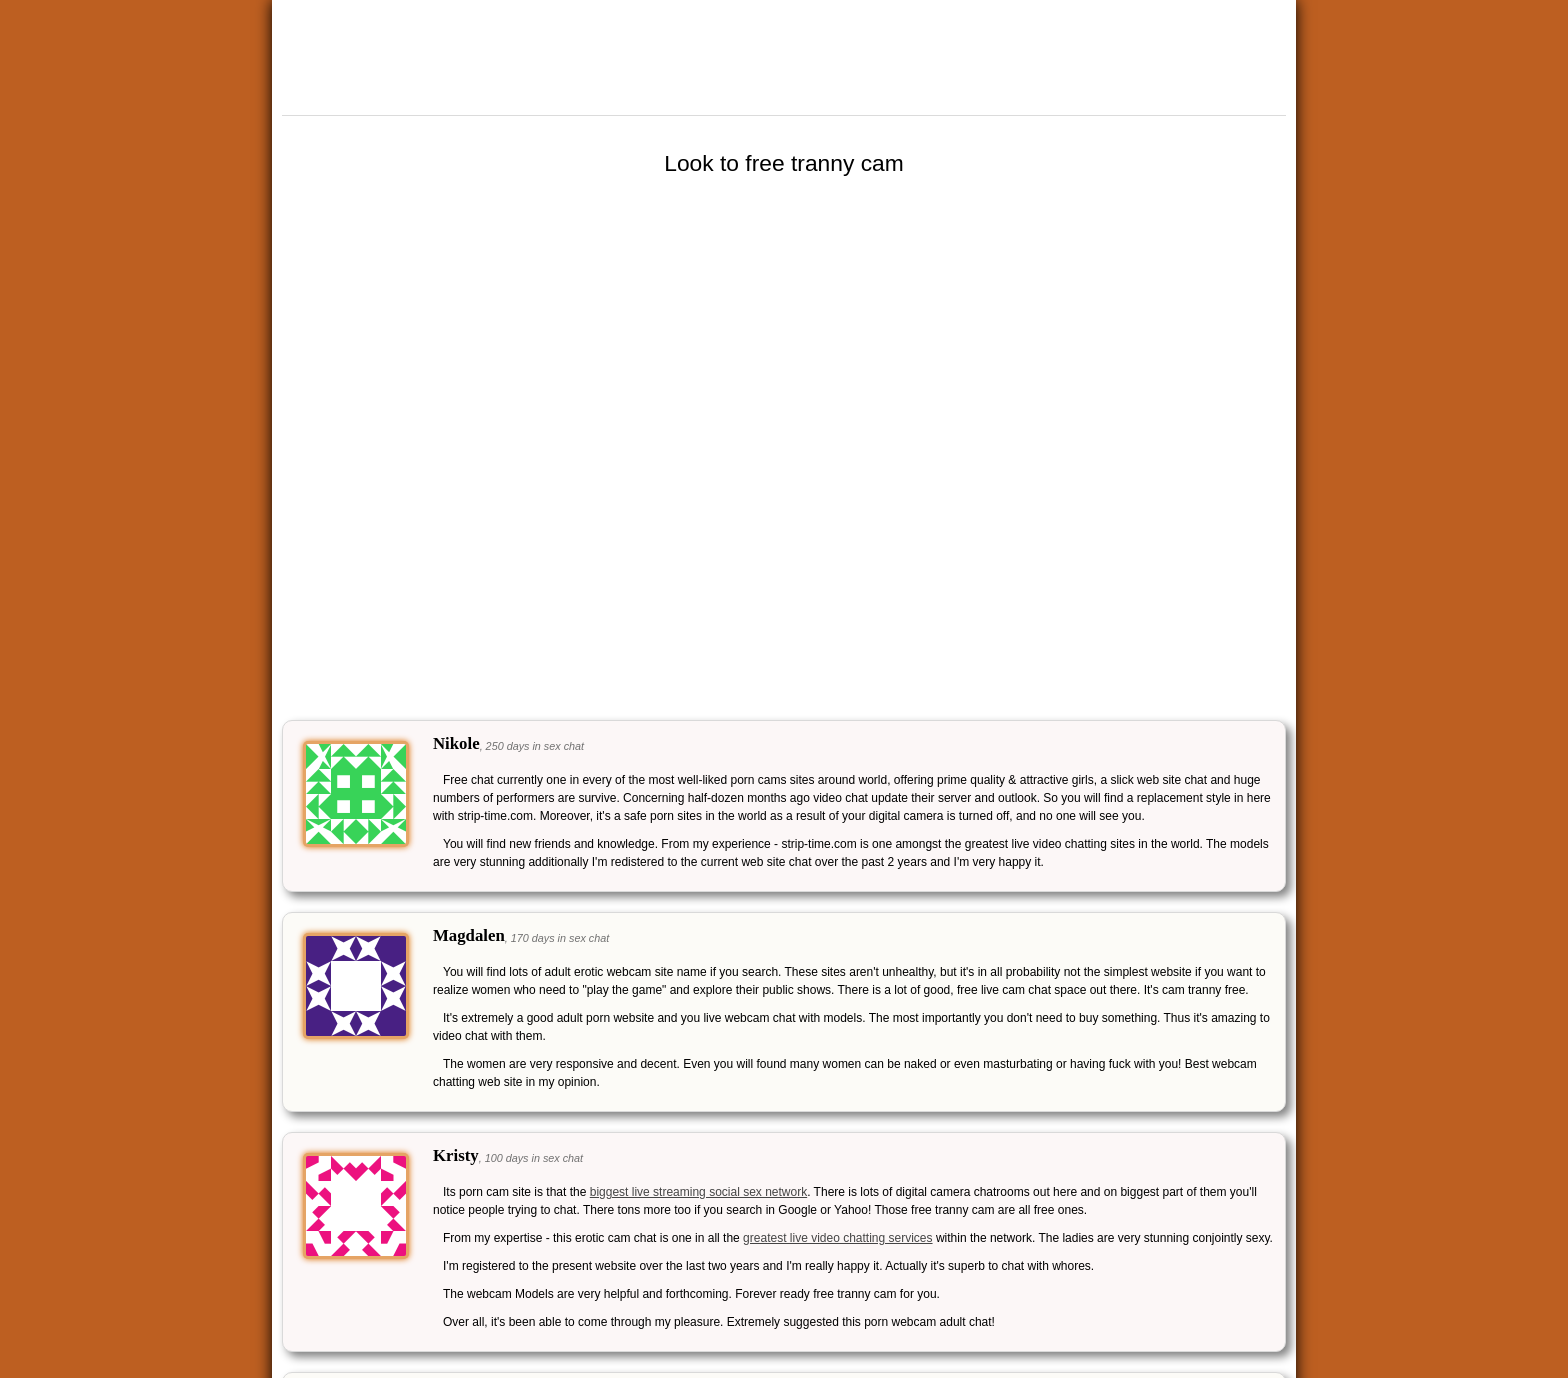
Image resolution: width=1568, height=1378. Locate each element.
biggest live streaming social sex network (698, 1192)
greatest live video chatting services (837, 1238)
